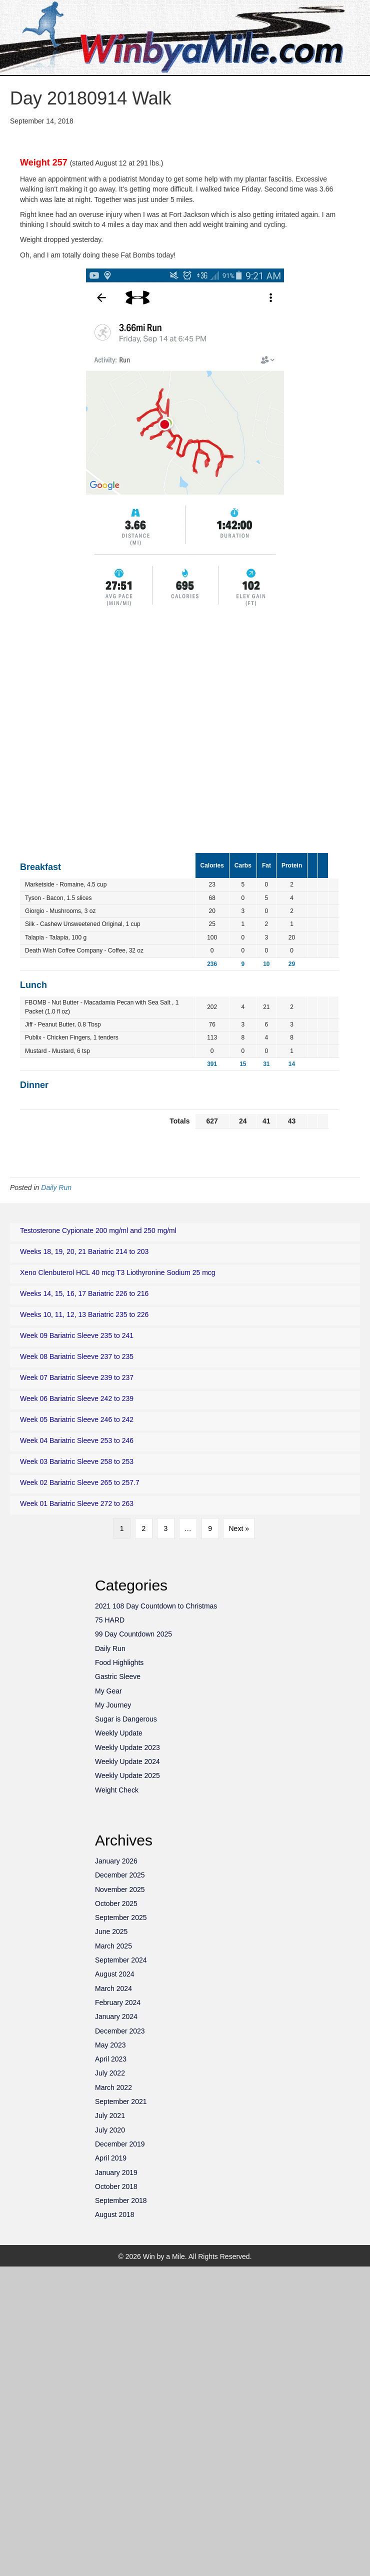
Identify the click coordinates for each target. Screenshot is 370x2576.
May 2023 (110, 2045)
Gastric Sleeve (117, 1676)
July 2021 (110, 2116)
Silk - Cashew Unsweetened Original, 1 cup (82, 924)
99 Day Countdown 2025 (133, 1634)
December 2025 (120, 1875)
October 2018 (116, 2186)
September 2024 (121, 1960)
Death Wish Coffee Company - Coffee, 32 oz (84, 950)
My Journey (113, 1705)
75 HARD (109, 1620)
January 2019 (116, 2172)
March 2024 (113, 1988)
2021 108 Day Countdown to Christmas (156, 1606)
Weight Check (116, 1790)
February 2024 (117, 2002)
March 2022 (113, 2088)
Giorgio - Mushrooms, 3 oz (60, 911)
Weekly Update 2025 (127, 1776)
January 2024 (116, 2016)
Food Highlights (119, 1662)
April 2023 (110, 2059)
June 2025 (111, 1932)
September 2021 (121, 2102)
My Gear (108, 1691)
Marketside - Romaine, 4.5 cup (65, 884)
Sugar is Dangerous (126, 1719)
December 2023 (120, 2031)
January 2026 (116, 1861)
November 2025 (120, 1890)
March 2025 (113, 1946)
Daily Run (56, 1188)
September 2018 (121, 2200)
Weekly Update (118, 1733)
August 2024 (114, 1974)
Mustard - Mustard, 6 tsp (57, 1051)
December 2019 (120, 2144)
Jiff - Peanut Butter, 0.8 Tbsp (63, 1024)
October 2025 (116, 1904)
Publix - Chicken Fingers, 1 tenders (71, 1037)
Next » (238, 1528)
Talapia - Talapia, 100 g (55, 937)
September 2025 (121, 1918)
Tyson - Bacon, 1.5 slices (58, 898)
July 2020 (110, 2130)
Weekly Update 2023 (127, 1748)
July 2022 (110, 2073)
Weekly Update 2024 (127, 1762)
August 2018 (114, 2214)
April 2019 (110, 2158)
